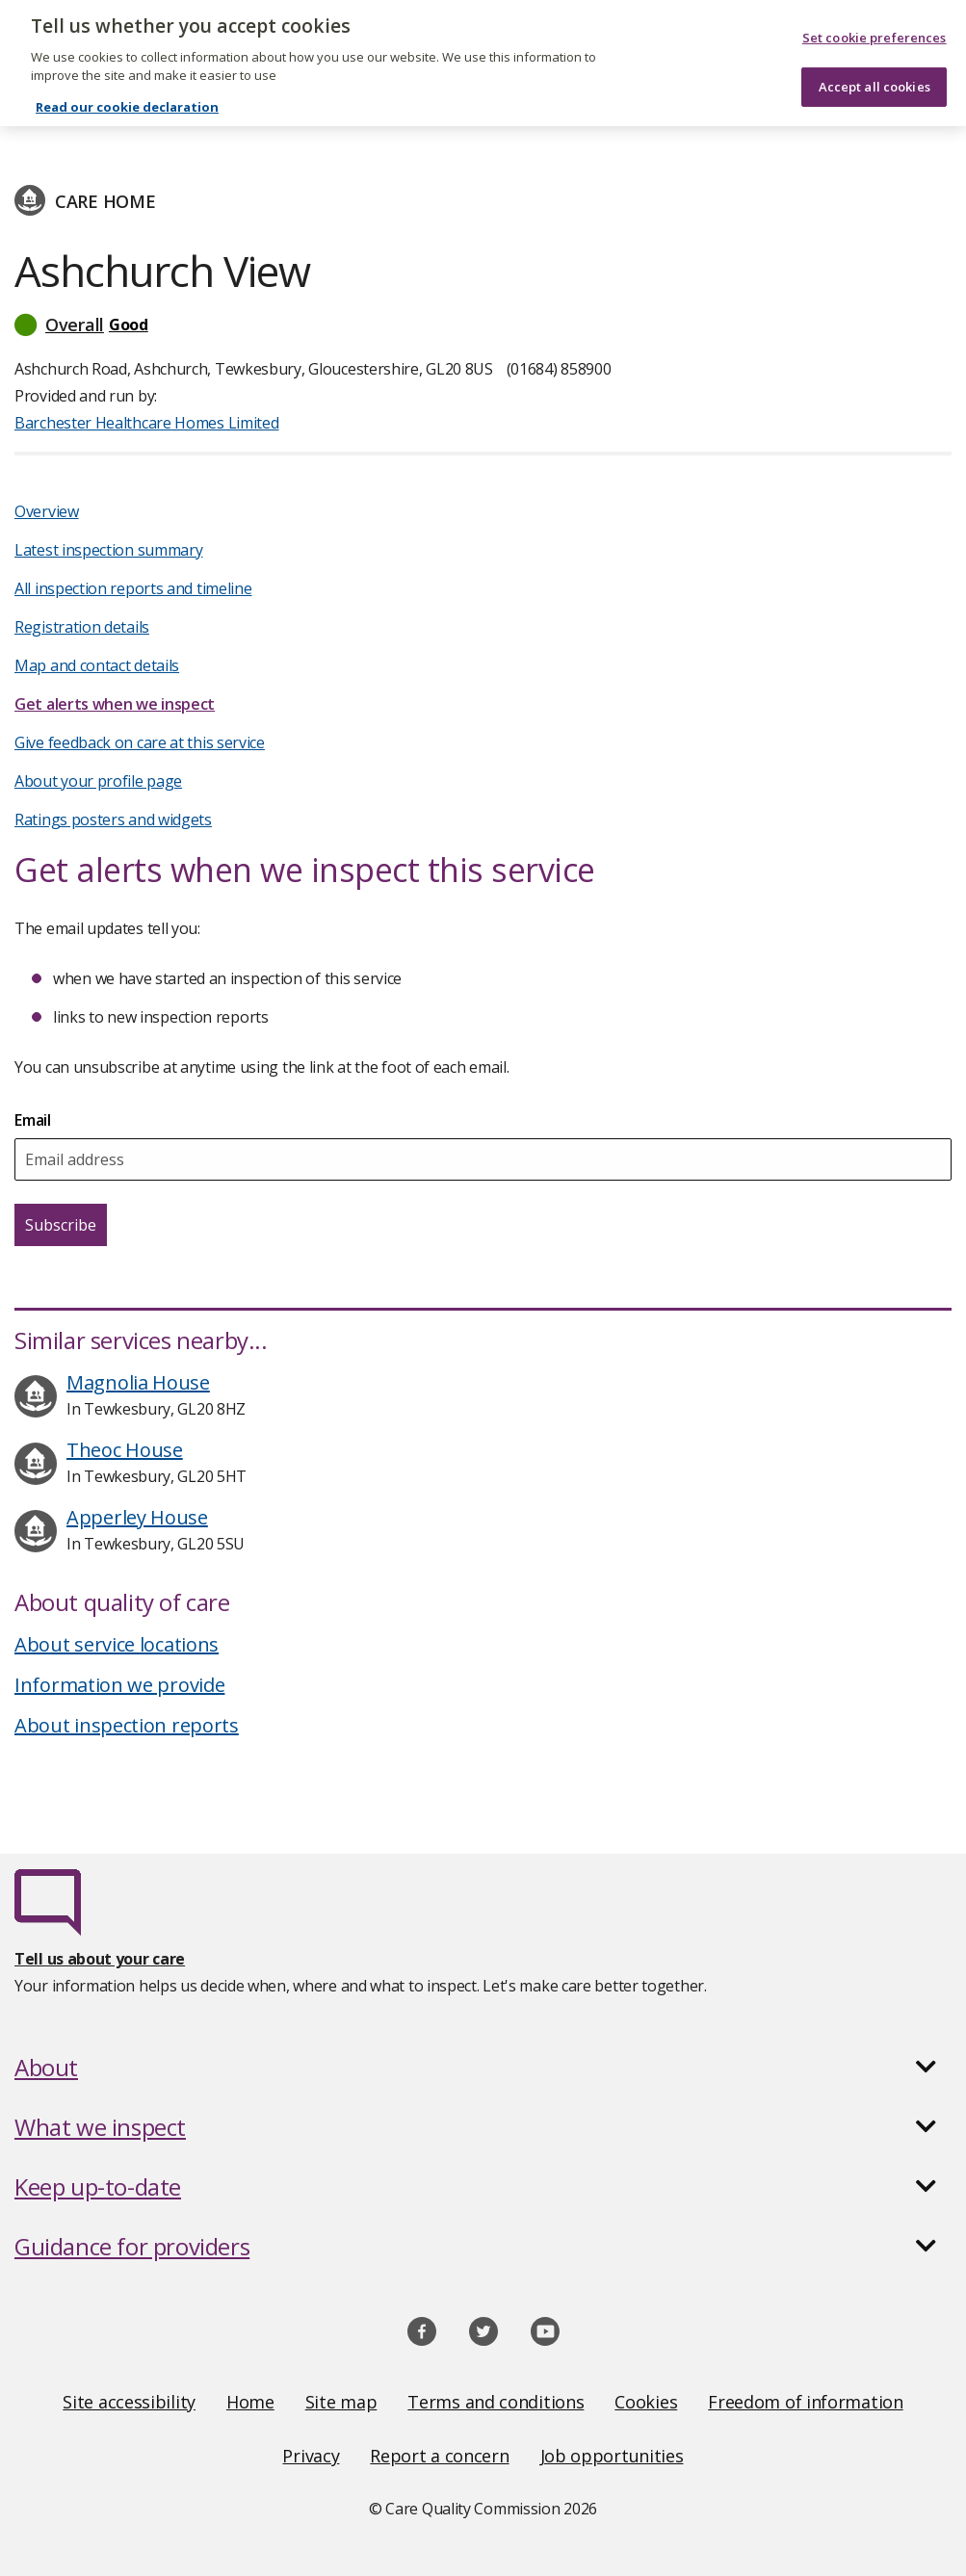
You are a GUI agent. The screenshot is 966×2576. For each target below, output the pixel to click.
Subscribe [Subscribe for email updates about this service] (60, 1225)
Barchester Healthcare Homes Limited (168, 117)
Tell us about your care (99, 1958)
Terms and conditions (495, 2401)
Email (32, 1120)
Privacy (310, 2455)
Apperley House (137, 1517)
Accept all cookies (874, 73)
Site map (341, 2401)
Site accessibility (129, 2401)
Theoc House (124, 1450)
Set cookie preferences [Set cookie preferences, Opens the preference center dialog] (874, 25)
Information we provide (119, 1685)
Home (250, 2401)
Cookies (645, 2401)
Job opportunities (612, 2455)
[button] (483, 324)
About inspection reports (126, 1725)
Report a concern (439, 2455)
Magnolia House (138, 1382)
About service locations (116, 1644)
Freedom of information (805, 2401)
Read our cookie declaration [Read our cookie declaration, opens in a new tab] (127, 94)
